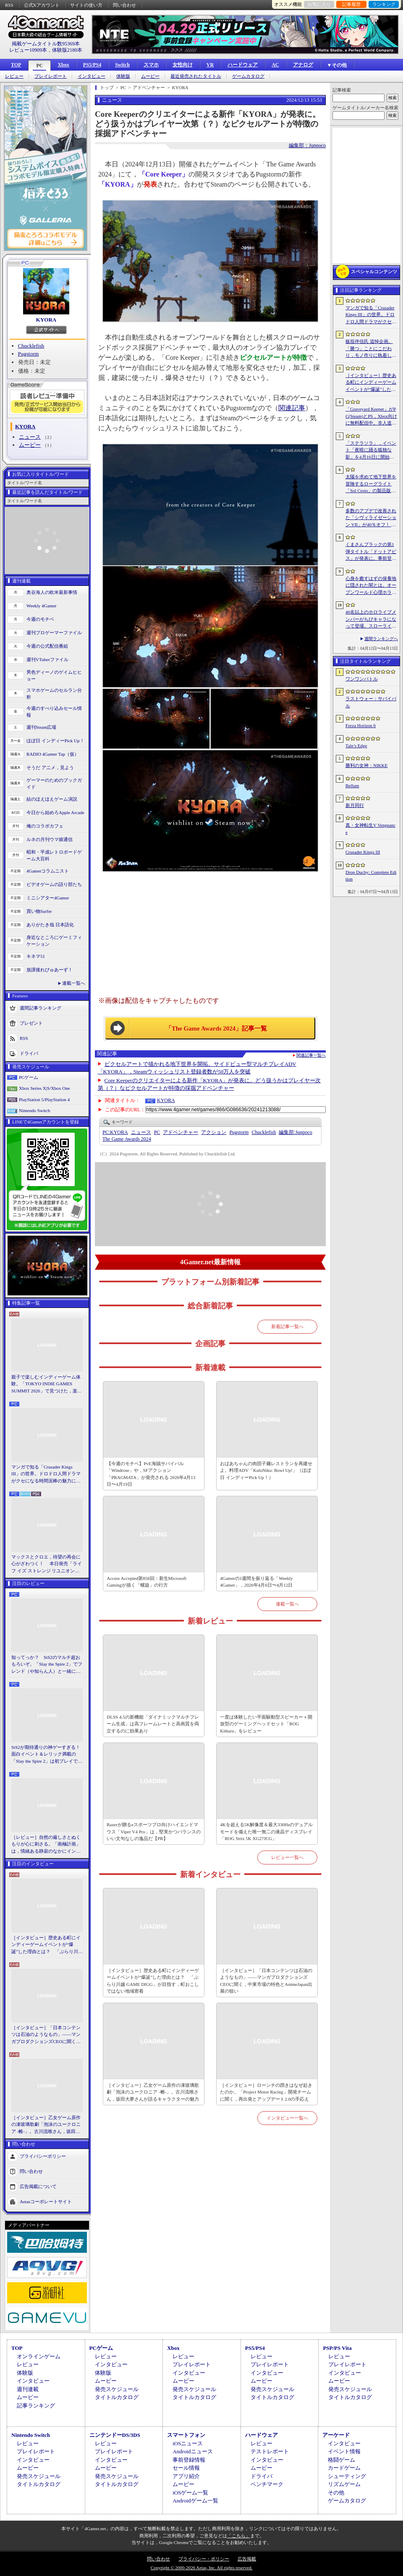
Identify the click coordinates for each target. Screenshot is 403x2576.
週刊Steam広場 (41, 727)
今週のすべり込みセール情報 (54, 712)
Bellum (352, 785)
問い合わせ (124, 5)
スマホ (151, 65)
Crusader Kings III (362, 851)
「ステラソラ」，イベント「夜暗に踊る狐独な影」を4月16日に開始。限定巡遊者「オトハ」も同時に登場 (370, 450)
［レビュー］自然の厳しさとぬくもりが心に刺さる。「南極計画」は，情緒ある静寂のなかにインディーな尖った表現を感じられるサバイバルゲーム (46, 1845)
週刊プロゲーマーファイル (54, 632)
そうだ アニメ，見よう (50, 767)
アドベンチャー (180, 1132)
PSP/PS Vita (337, 2348)
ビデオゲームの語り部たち (54, 884)
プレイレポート (50, 76)
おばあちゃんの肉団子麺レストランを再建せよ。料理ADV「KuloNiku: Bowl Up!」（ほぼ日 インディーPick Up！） (266, 1470)
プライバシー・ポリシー (203, 2558)
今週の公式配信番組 (47, 646)
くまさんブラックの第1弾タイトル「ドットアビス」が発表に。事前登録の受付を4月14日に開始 (370, 552)
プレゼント (31, 1022)
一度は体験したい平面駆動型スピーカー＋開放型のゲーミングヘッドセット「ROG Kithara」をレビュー (266, 1723)
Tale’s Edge (356, 745)
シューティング (347, 2476)
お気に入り (319, 4)
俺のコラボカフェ (44, 825)
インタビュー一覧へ (287, 2117)
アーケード (336, 2435)
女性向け (183, 65)
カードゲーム (344, 2468)
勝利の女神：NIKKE (366, 765)
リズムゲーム (344, 2484)
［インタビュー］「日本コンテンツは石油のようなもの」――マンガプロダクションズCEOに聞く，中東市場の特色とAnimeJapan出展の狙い (46, 2035)
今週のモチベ (40, 619)
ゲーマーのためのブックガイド (54, 784)
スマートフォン (186, 2435)
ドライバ (29, 1052)
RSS (9, 5)
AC (275, 65)
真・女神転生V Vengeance (370, 829)
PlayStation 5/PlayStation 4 (44, 1099)
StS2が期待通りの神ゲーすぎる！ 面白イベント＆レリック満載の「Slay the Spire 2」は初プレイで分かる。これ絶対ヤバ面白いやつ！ (47, 1755)
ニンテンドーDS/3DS (114, 2435)
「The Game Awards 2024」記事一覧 (216, 1028)
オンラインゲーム (38, 2356)
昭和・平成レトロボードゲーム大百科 (54, 855)
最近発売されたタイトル (195, 76)
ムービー (150, 76)
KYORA (46, 319)
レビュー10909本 (28, 50)
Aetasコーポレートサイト (46, 2201)
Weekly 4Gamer (41, 605)
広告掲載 (247, 2558)
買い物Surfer (39, 911)
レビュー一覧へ (287, 1857)
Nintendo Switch (34, 1110)
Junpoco (295, 1132)
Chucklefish (31, 346)
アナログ (303, 65)
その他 (336, 2492)
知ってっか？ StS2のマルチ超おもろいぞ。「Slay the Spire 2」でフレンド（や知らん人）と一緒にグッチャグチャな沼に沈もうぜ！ (46, 1665)
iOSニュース (188, 2443)
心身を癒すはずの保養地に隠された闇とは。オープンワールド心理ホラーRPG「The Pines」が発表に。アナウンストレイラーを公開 (370, 586)
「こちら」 (238, 2535)
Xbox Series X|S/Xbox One (44, 1088)
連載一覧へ (73, 983)
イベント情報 (344, 2451)
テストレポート (270, 2451)
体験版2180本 (67, 50)
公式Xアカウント (42, 5)
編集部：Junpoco (307, 145)
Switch (122, 65)
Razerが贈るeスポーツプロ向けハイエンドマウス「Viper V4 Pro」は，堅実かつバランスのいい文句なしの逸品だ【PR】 (153, 1831)
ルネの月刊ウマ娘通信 (49, 839)
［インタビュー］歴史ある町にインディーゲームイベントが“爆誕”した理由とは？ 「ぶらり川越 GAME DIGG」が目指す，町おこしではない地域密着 (47, 1945)
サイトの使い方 (86, 5)
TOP (16, 65)
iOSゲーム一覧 (190, 2492)
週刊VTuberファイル (47, 659)
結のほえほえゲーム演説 (51, 799)
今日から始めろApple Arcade (55, 812)
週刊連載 (28, 2389)
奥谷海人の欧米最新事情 (51, 592)
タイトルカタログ (117, 2397)
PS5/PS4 (92, 65)
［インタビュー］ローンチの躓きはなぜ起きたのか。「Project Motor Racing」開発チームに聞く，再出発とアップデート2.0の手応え (266, 2092)
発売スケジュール (117, 2389)
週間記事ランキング (40, 1007)
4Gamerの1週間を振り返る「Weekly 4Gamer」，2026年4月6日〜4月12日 (256, 1582)
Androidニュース (192, 2451)
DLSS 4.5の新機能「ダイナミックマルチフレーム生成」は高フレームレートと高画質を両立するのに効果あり (153, 1723)
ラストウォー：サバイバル (370, 702)
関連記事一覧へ (311, 1055)
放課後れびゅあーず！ (49, 969)
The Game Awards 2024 (126, 1139)
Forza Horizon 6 (360, 725)
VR (210, 65)
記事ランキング (36, 2405)
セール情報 (186, 2468)
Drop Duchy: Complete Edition (370, 876)
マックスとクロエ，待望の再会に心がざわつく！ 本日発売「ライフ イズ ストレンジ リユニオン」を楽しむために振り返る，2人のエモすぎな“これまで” (46, 1564)
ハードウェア (243, 65)
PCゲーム (28, 1077)
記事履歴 (351, 4)
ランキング (383, 4)
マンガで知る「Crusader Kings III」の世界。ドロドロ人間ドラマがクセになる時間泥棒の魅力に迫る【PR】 (46, 1474)
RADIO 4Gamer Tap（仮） (52, 754)
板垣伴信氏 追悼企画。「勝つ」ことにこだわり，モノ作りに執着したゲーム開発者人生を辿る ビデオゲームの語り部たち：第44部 (371, 349)
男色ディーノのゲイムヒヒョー (54, 676)
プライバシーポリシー (43, 2156)
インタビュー (91, 76)
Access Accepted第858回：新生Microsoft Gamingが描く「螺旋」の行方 (146, 1582)
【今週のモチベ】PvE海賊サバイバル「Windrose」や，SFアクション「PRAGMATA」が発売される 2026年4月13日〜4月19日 (151, 1474)
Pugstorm (28, 354)
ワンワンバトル (361, 678)
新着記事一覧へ (287, 1326)
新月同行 (354, 805)
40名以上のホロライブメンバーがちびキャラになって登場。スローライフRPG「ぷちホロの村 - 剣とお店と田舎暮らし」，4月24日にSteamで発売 (370, 619)
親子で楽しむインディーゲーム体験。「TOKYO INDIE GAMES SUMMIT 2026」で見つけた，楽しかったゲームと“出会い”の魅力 (46, 1384)
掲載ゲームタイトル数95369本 (46, 44)
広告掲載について (38, 2186)
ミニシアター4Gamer (47, 897)
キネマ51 (35, 956)
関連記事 (291, 407)
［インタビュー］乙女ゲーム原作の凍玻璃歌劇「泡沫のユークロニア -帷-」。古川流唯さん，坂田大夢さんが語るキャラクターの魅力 (46, 2125)
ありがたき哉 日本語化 (50, 924)
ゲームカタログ (248, 76)
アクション (213, 1132)
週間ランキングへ (381, 638)
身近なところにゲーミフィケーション (54, 941)
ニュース (30, 437)
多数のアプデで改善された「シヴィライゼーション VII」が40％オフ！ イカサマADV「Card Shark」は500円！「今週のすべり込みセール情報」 (370, 518)
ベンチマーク (267, 2484)
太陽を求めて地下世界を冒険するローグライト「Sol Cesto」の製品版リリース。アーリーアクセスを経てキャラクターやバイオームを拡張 (370, 484)
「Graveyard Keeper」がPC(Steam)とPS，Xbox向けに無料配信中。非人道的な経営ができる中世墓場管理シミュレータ (371, 416)
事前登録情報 (189, 2460)
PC (39, 66)
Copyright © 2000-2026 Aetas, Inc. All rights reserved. (201, 2567)
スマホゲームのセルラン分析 (54, 694)
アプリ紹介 (186, 2476)
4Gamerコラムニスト (47, 870)
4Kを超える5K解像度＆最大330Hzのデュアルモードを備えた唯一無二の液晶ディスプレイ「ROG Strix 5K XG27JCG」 (266, 1831)
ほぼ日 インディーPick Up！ (55, 740)
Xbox (63, 65)
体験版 (123, 76)
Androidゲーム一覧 (195, 2500)
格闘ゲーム (341, 2460)
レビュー (14, 76)
